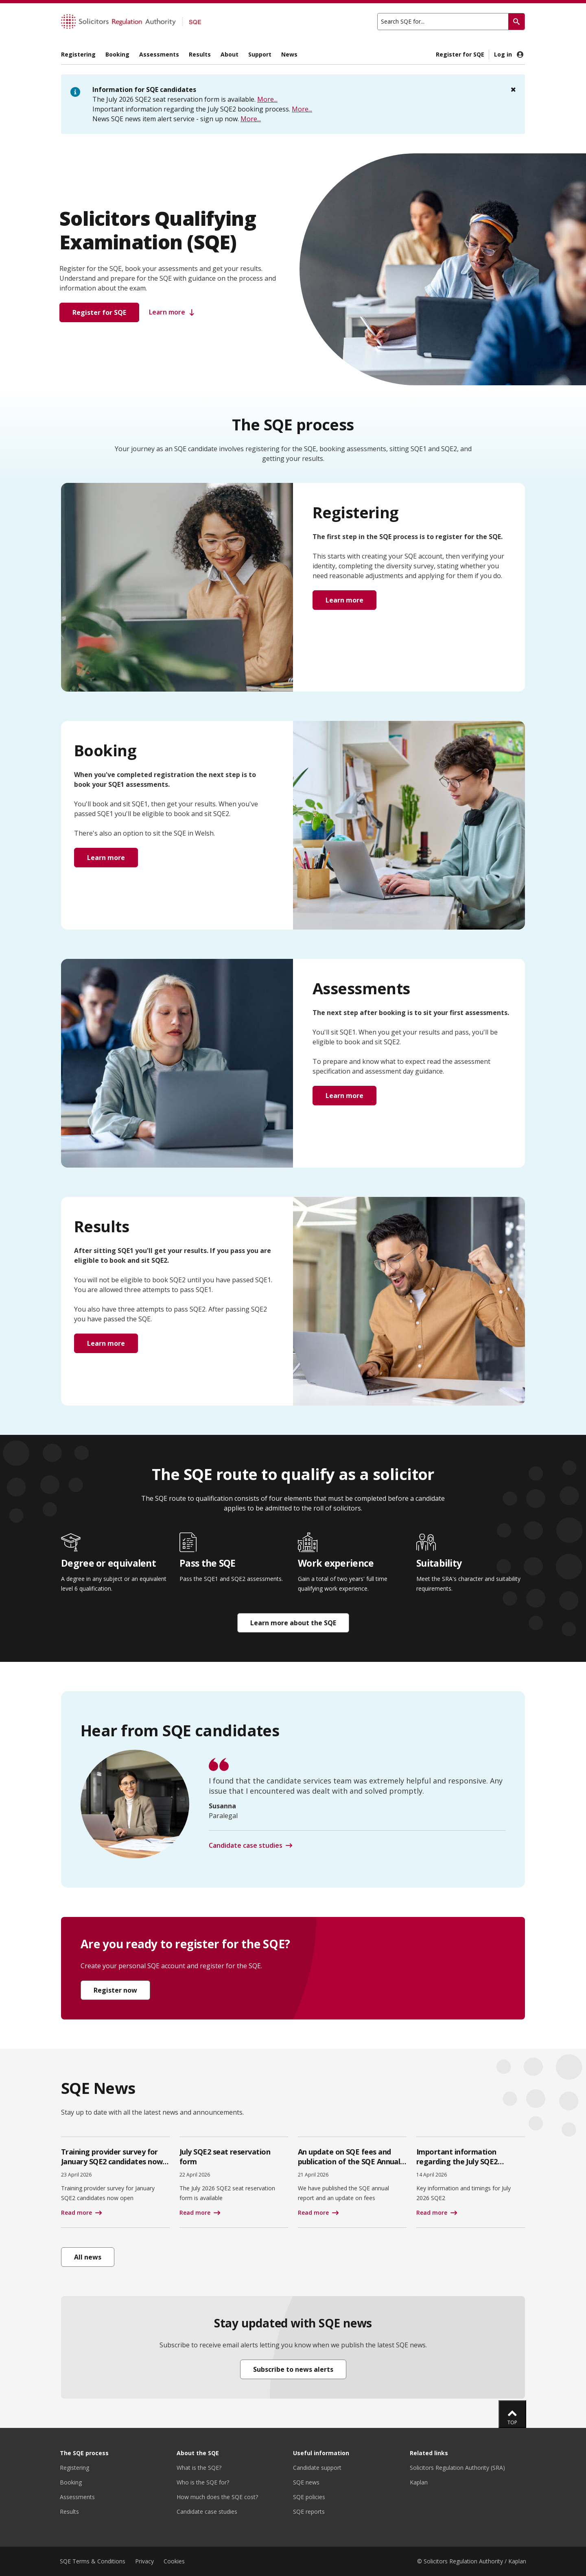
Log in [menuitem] (509, 54)
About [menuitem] (229, 54)
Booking (71, 2482)
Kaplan (419, 2482)
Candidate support (317, 2467)
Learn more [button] (173, 312)
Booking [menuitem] (117, 54)
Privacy (144, 2561)
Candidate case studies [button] (245, 1845)
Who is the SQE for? (203, 2482)
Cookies (174, 2561)
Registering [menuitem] (78, 54)
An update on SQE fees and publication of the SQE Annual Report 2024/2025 (349, 2161)
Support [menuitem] (259, 54)
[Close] (513, 89)
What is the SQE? (199, 2467)
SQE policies (309, 2497)
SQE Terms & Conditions (92, 2561)
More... (267, 99)
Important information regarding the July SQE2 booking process (457, 2161)
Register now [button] (115, 1990)
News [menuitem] (289, 54)
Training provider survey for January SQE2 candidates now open (111, 2161)
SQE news (306, 2482)
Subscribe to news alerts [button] (293, 2369)
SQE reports (309, 2511)
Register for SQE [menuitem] (460, 54)
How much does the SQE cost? (217, 2497)
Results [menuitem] (200, 54)
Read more (76, 2212)
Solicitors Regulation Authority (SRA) (457, 2467)
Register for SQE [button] (99, 312)
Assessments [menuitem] (159, 54)
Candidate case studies (207, 2511)
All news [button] (87, 2257)
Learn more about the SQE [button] (293, 1622)
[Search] (516, 21)
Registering (74, 2467)
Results (69, 2511)
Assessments (77, 2497)
